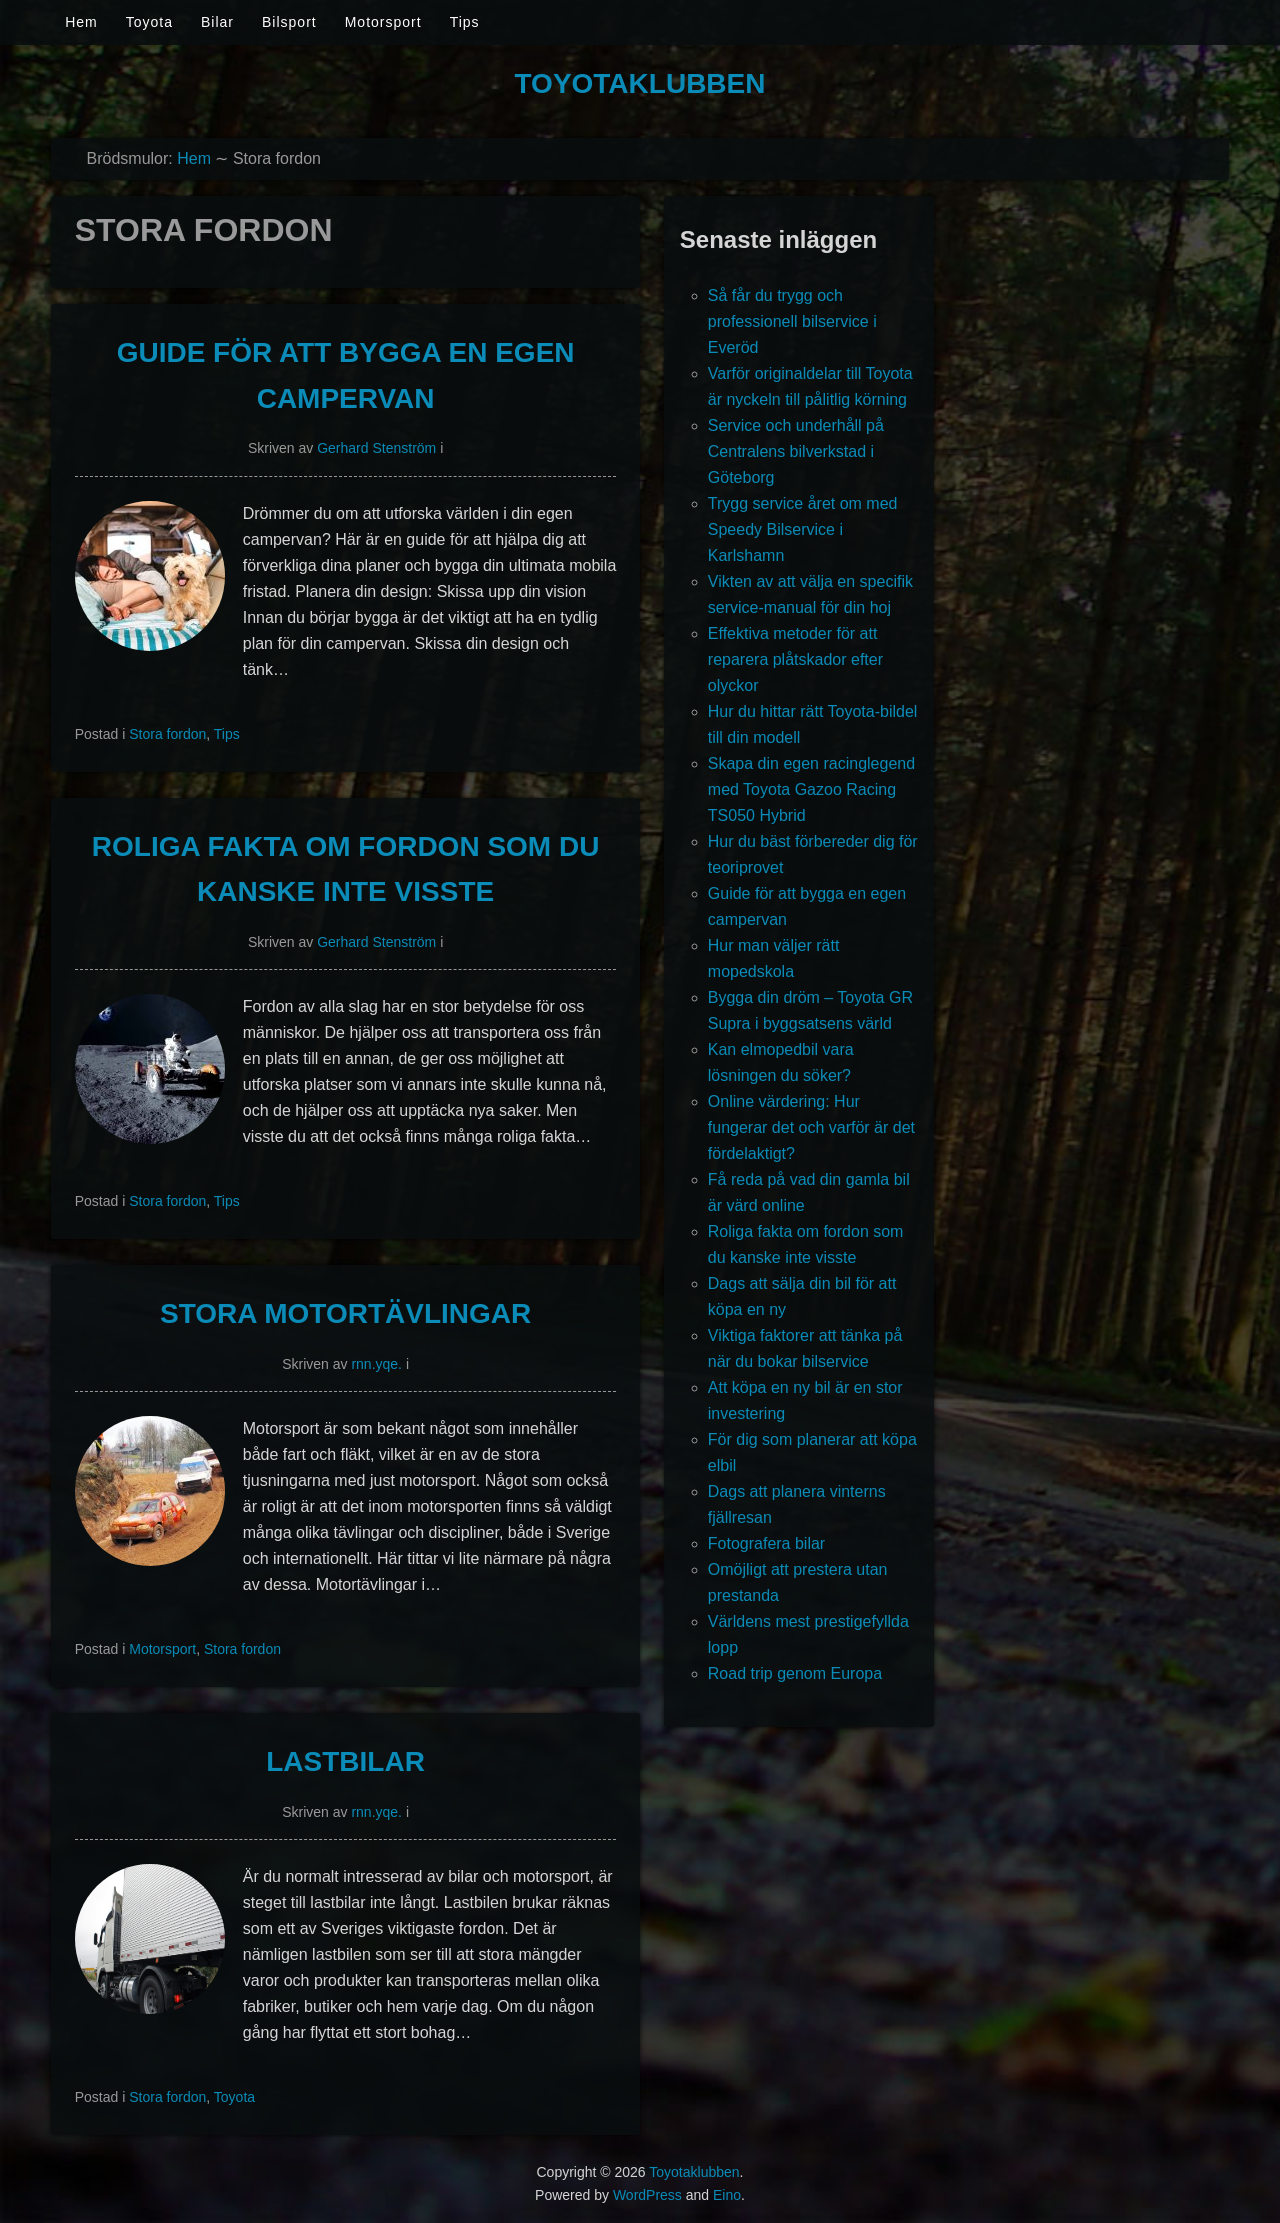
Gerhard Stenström (376, 448)
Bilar (217, 22)
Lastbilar (345, 1761)
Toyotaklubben (640, 83)
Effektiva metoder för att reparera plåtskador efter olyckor (795, 659)
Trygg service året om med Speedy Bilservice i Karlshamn (803, 529)
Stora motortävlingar (345, 1313)
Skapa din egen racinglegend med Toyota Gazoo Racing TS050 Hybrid (811, 789)
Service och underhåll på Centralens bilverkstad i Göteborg (796, 451)
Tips (465, 22)
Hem (81, 22)
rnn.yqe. (376, 1364)
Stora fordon (167, 734)
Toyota (149, 22)
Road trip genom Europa (795, 1673)
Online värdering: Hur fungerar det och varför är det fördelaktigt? (811, 1127)
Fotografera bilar (766, 1543)
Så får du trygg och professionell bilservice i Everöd (792, 321)
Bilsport (289, 22)
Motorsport (383, 22)
